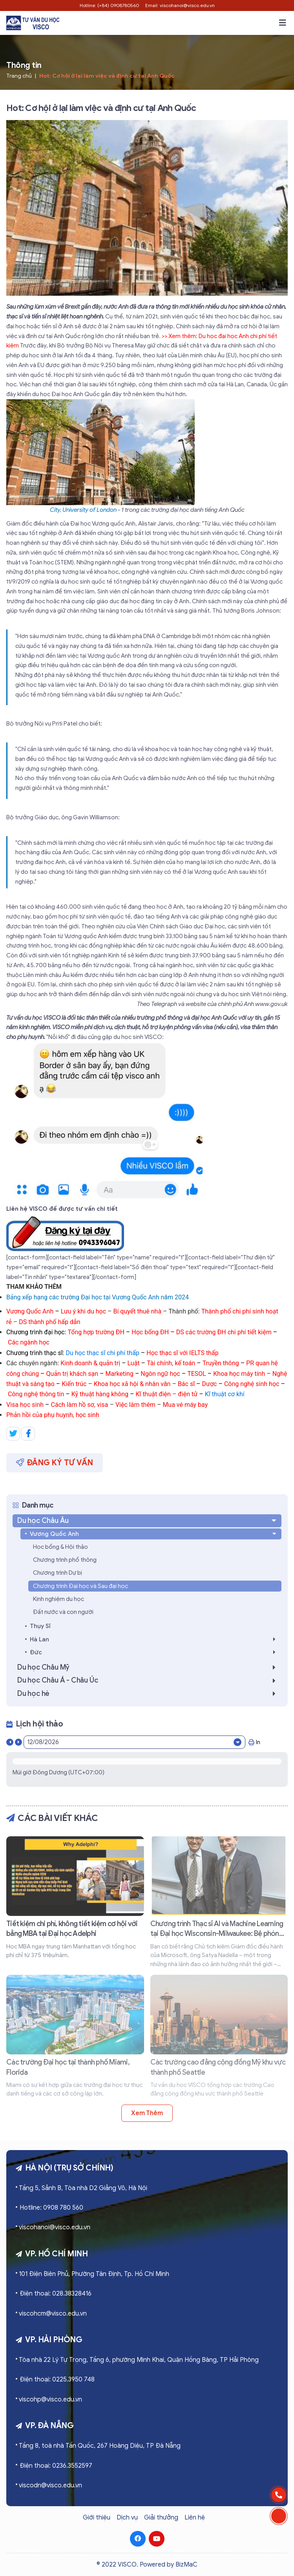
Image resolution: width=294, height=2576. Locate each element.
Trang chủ (19, 76)
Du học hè (148, 1693)
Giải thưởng (161, 2517)
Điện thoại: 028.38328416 (55, 2294)
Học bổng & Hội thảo (60, 1546)
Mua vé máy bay (185, 1404)
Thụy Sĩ (40, 1626)
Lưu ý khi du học (83, 1311)
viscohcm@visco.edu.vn (53, 2314)
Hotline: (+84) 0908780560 (109, 5)
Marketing (119, 1373)
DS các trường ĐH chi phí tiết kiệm (224, 1332)
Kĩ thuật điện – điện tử (166, 1394)
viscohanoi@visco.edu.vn (54, 2227)
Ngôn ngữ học (160, 1373)
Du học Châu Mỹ (148, 1667)
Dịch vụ (127, 2517)
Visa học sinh (25, 1404)
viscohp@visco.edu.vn (50, 2399)
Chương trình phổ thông (65, 1559)
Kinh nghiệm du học (58, 1599)
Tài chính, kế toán (171, 1363)
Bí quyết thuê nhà (137, 1311)
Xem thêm (147, 2113)
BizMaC (186, 2565)
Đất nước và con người (63, 1611)
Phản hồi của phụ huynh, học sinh (52, 1415)
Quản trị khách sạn (72, 1373)
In (254, 1742)
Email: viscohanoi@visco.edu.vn (180, 5)
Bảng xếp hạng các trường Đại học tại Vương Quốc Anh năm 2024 (97, 1297)
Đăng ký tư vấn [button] (54, 1463)
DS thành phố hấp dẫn (49, 1322)
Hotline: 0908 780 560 (51, 2208)
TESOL (196, 1373)
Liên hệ (194, 2517)
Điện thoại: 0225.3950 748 (57, 2379)
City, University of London (83, 509)
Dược (209, 1384)
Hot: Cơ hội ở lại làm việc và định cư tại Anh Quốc (107, 76)
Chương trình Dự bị (57, 1572)
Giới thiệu (96, 2517)
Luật (134, 1363)
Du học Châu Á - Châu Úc (148, 1680)
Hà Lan (155, 1639)
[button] (283, 22)
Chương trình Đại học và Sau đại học (80, 1586)
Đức (155, 1652)
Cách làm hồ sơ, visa (80, 1404)
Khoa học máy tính (239, 1373)
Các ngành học (28, 1342)
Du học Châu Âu (147, 1521)
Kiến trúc (75, 1384)
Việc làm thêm (135, 1404)
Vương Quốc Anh (29, 1311)
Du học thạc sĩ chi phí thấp (102, 1353)
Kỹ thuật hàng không (99, 1394)
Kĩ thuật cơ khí (225, 1394)
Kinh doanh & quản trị (90, 1363)
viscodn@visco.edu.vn (50, 2485)
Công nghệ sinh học (251, 1384)
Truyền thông (221, 1363)
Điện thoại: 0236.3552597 (56, 2466)
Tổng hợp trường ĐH (96, 1332)
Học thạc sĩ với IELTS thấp (182, 1353)
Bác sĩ (186, 1384)
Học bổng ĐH (150, 1332)
